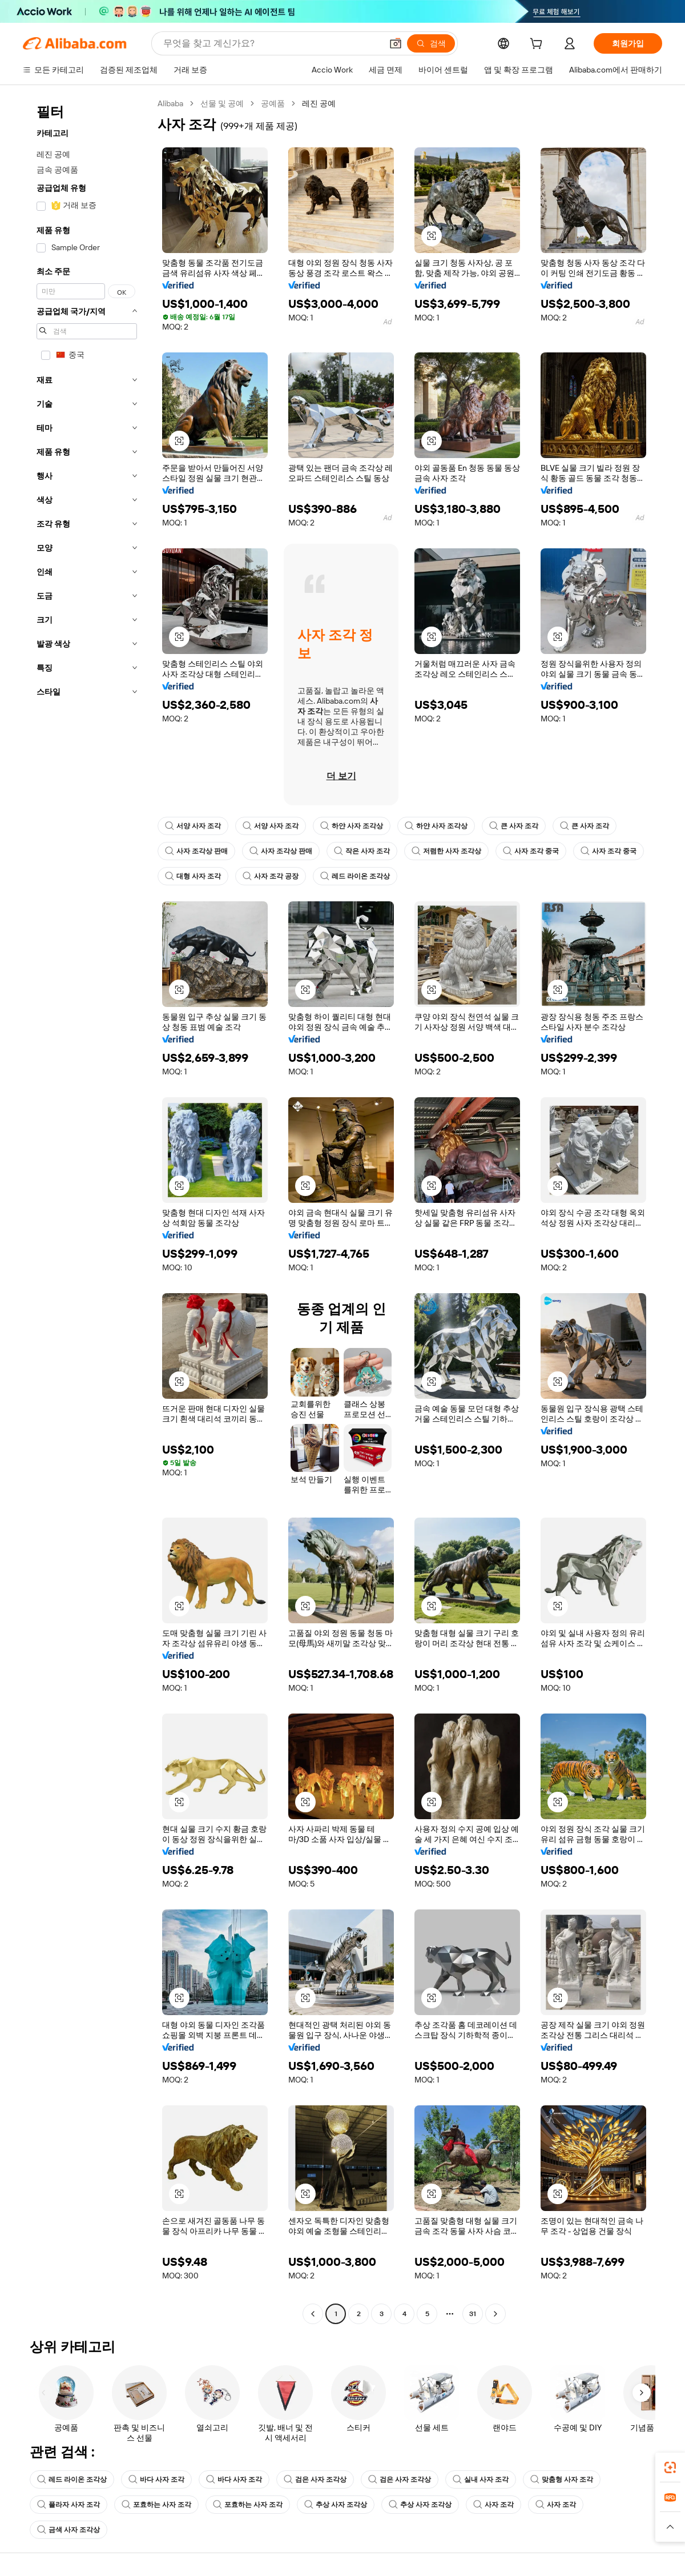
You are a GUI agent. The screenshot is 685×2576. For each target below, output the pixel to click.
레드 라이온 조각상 (355, 876)
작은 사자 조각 (362, 851)
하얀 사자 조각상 (351, 825)
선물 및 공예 (222, 103)
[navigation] (87, 1210)
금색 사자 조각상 (68, 2529)
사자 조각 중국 (531, 851)
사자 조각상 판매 (196, 851)
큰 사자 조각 (513, 825)
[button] (395, 43)
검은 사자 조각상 (315, 2479)
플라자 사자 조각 (68, 2504)
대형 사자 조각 (193, 876)
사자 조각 (493, 2504)
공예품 (273, 103)
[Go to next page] (495, 2314)
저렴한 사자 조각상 (446, 851)
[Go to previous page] (313, 2314)
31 (472, 2314)
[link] (670, 2467)
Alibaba (170, 103)
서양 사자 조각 (193, 825)
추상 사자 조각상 (335, 2504)
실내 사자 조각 (481, 2479)
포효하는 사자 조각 (156, 2504)
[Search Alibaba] (271, 43)
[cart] (538, 45)
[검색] (431, 43)
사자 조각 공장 (271, 876)
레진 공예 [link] (319, 103)
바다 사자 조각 (156, 2479)
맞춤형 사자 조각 (561, 2479)
